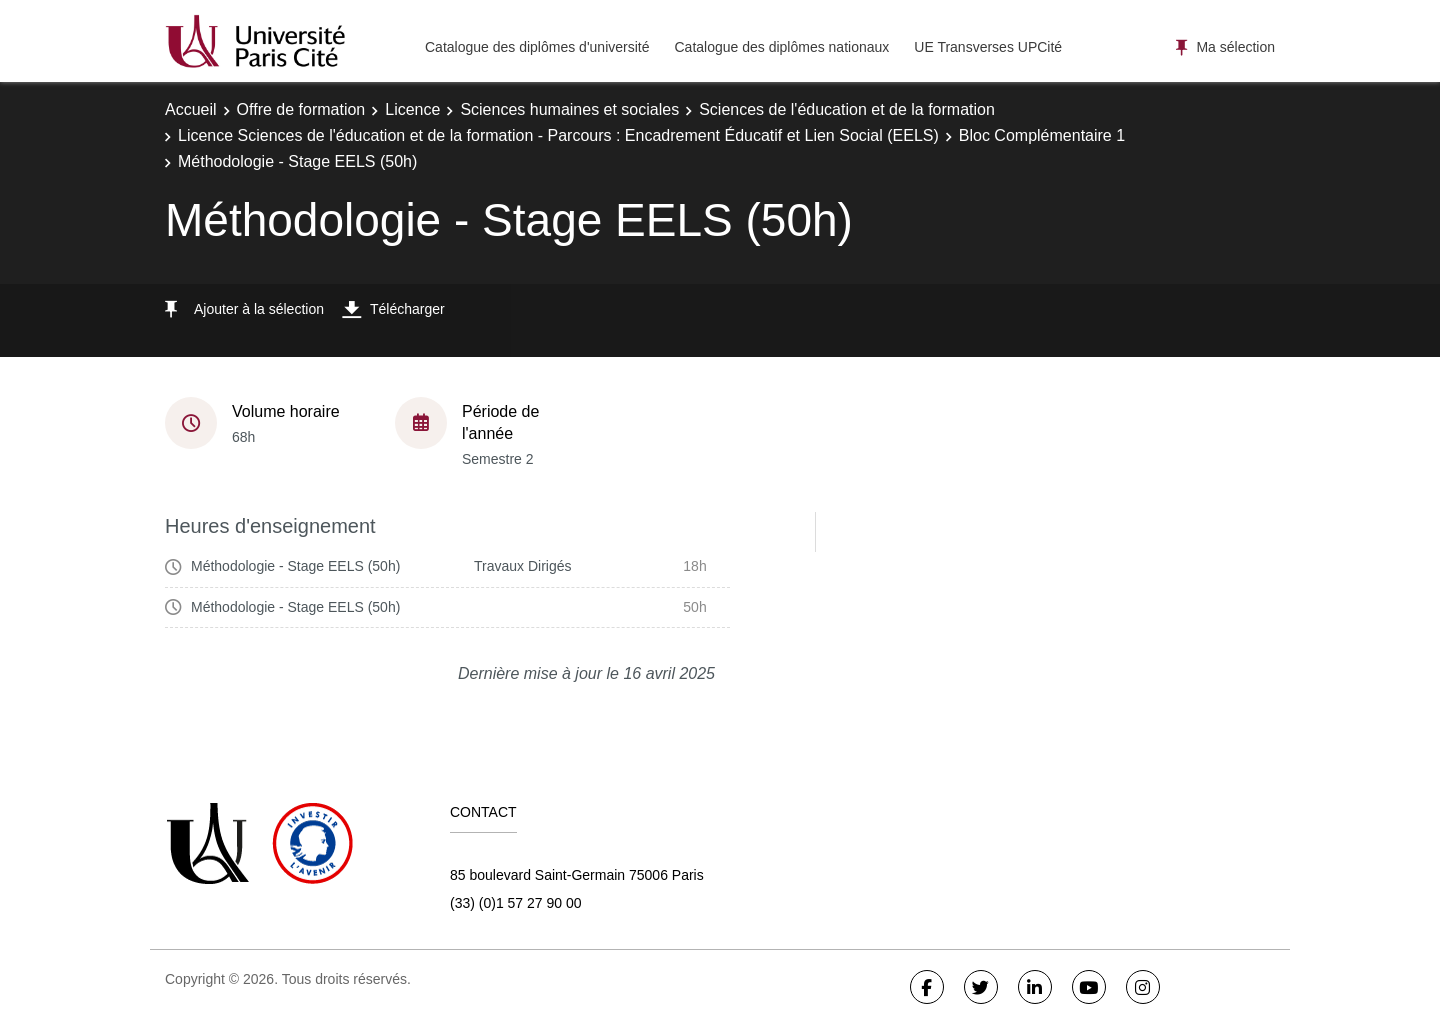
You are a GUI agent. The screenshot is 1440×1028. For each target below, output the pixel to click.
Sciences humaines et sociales (569, 109)
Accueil (191, 109)
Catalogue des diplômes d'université (537, 47)
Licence (412, 109)
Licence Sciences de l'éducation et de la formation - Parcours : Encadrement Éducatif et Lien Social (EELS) (558, 135)
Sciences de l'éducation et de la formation (847, 109)
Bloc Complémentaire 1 (1042, 135)
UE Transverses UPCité (988, 47)
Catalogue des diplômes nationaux (781, 47)
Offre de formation (301, 109)
